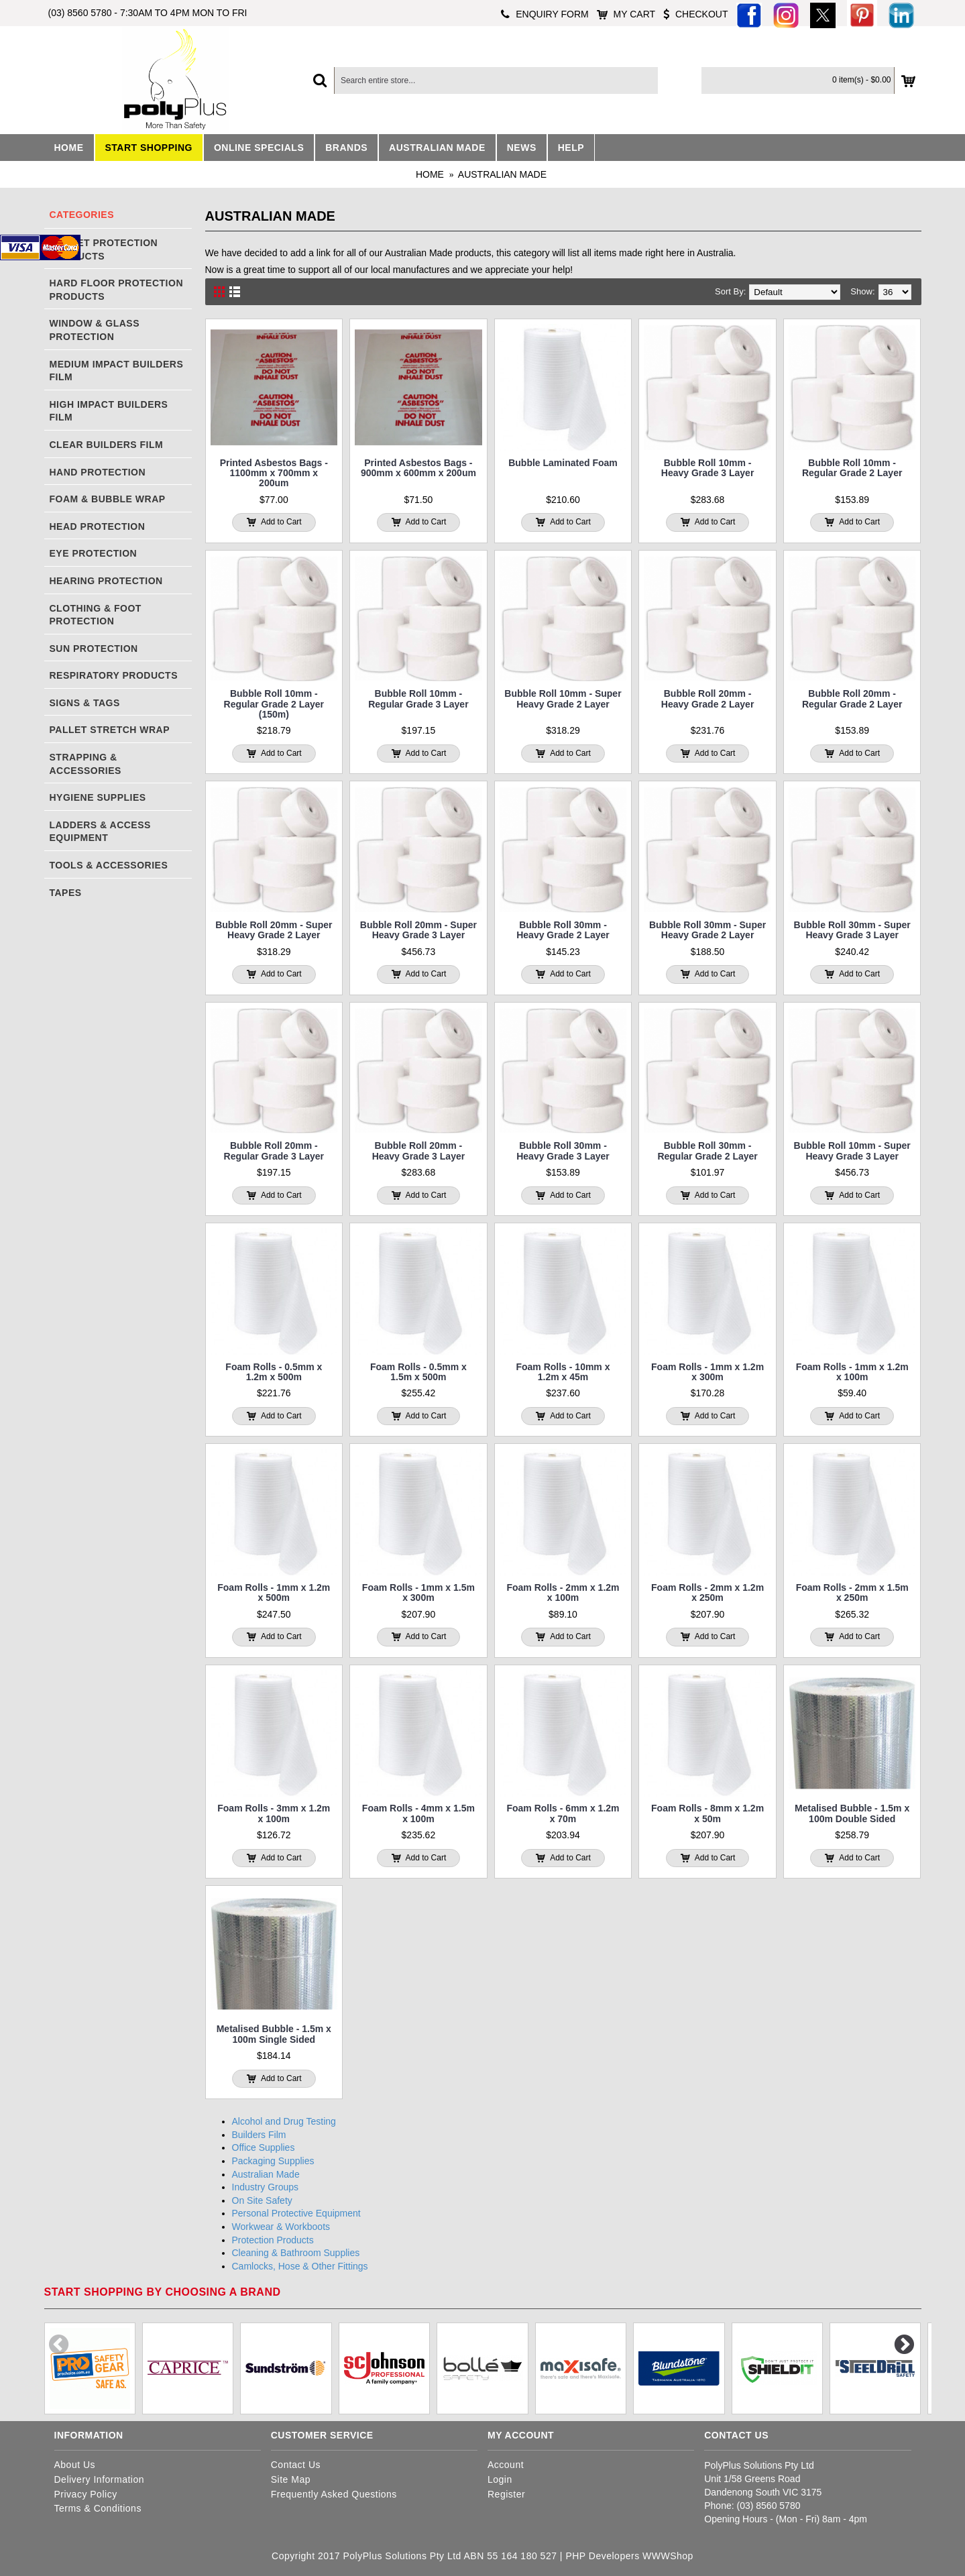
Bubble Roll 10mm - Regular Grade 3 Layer (418, 698)
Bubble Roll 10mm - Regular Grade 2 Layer (852, 467)
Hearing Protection (106, 580)
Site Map (290, 2479)
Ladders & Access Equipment (100, 832)
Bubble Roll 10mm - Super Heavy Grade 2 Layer (562, 698)
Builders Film (259, 2134)
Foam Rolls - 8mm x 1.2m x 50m (707, 1813)
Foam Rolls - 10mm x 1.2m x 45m (563, 1371)
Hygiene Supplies (98, 797)
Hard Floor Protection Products (117, 290)
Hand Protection (98, 472)
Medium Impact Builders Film (117, 371)
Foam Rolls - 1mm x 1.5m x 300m (418, 1592)
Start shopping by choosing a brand (162, 2292)
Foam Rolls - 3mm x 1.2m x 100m (273, 1813)
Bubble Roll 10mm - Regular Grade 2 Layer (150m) (274, 704)
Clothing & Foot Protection (95, 615)
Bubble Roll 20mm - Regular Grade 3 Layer (274, 1150)
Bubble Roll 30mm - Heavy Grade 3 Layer (563, 1150)
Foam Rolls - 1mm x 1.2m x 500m (273, 1592)
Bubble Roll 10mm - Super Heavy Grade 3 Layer (852, 1150)
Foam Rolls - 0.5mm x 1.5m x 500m (418, 1371)
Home (430, 174)
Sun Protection (94, 648)
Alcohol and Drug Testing (284, 2121)
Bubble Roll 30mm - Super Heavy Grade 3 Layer (852, 929)
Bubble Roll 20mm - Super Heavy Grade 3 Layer (418, 929)
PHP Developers (602, 2556)
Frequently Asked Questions (334, 2494)
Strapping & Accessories (85, 764)
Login (500, 2479)
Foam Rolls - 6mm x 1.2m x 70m (562, 1813)
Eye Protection (93, 553)
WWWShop (667, 2556)
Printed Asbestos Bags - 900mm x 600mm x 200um (418, 467)
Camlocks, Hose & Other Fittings (300, 2266)
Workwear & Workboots (281, 2226)
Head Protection (98, 526)
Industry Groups (265, 2187)
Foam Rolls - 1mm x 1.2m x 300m (707, 1371)
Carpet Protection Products (104, 249)
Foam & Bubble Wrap (108, 499)
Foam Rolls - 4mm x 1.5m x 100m (418, 1813)
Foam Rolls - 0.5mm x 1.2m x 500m (273, 1371)
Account (506, 2464)
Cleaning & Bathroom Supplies (296, 2252)
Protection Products (273, 2240)
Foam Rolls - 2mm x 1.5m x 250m (852, 1592)
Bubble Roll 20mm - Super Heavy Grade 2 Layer (273, 929)
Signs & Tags (85, 702)
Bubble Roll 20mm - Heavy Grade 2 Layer (707, 698)
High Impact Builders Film (109, 411)
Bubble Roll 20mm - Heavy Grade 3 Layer (418, 1150)
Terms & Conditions (97, 2508)
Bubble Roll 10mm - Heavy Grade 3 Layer (707, 467)
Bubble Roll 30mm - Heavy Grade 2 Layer (563, 929)
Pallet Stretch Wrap (110, 729)
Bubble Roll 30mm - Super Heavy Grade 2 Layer (707, 929)
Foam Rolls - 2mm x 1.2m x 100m (562, 1592)
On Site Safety (262, 2200)
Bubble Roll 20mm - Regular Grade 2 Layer (852, 698)
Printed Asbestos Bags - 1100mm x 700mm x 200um (274, 473)
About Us (75, 2464)
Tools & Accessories (109, 865)
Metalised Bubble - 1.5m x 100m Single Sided (274, 2033)
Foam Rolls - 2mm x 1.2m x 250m (707, 1592)
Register (506, 2494)
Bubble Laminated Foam (563, 462)
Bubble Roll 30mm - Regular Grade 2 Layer (707, 1150)
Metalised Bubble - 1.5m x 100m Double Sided (852, 1813)
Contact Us (296, 2464)
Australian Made (502, 174)
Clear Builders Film (107, 444)
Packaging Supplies (273, 2160)
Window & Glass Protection (95, 330)
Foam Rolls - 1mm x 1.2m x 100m (852, 1371)
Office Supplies (263, 2147)
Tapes (66, 892)
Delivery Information (99, 2479)
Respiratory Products (114, 675)
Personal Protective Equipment (296, 2213)
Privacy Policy (85, 2494)
